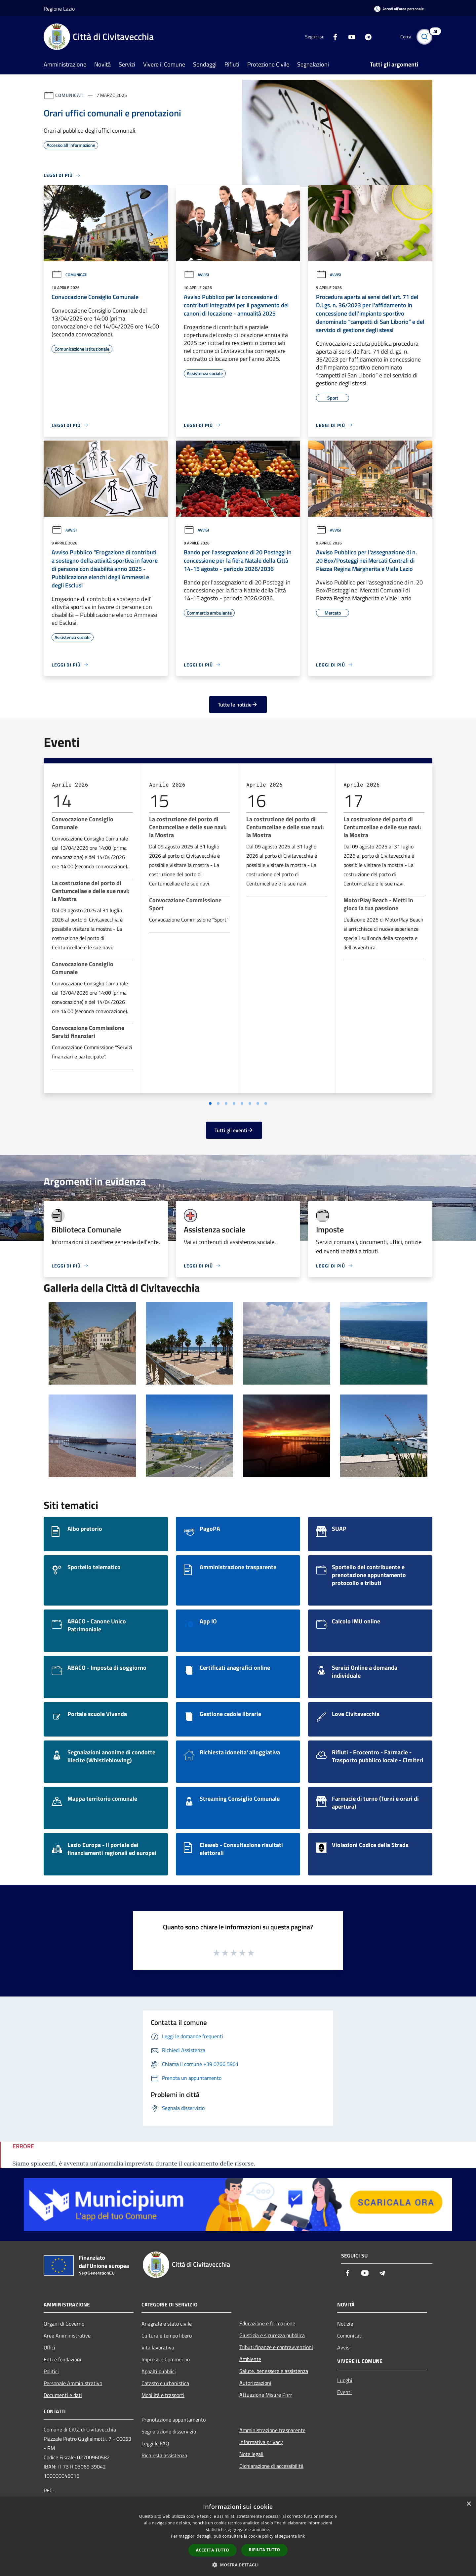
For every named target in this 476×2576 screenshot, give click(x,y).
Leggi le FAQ (155, 2443)
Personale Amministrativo (73, 2383)
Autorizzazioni (255, 2383)
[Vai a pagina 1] (210, 1103)
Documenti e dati (63, 2395)
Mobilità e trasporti (162, 2395)
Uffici (49, 2347)
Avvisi (196, 275)
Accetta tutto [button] (212, 2550)
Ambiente (250, 2359)
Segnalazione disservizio (168, 2431)
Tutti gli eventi (234, 1130)
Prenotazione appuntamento (173, 2420)
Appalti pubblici (158, 2371)
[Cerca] (424, 37)
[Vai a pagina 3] (226, 1103)
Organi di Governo (64, 2324)
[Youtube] (349, 36)
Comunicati (69, 95)
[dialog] (238, 2536)
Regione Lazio (59, 9)
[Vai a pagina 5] (242, 1103)
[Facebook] (332, 36)
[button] (238, 2564)
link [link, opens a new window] (301, 2536)
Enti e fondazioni (62, 2359)
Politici (51, 2371)
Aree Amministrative (67, 2336)
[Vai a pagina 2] (218, 1103)
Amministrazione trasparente (272, 2430)
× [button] (468, 2504)
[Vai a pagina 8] (265, 1103)
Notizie (345, 2324)
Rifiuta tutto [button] (264, 2550)
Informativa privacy (261, 2442)
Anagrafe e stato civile (166, 2324)
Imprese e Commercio (165, 2359)
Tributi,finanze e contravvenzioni (276, 2347)
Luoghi (344, 2380)
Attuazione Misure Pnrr (265, 2395)
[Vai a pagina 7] (258, 1103)
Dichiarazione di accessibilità (271, 2466)
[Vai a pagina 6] (250, 1103)
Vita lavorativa (157, 2347)
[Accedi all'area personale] (399, 9)
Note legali (251, 2454)
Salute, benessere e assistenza (273, 2371)
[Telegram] (365, 36)
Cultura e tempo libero (166, 2336)
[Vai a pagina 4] (234, 1103)
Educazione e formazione (267, 2323)
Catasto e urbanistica (165, 2383)
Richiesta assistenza (164, 2455)
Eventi (344, 2392)
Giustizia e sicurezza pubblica (272, 2335)
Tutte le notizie (238, 704)
